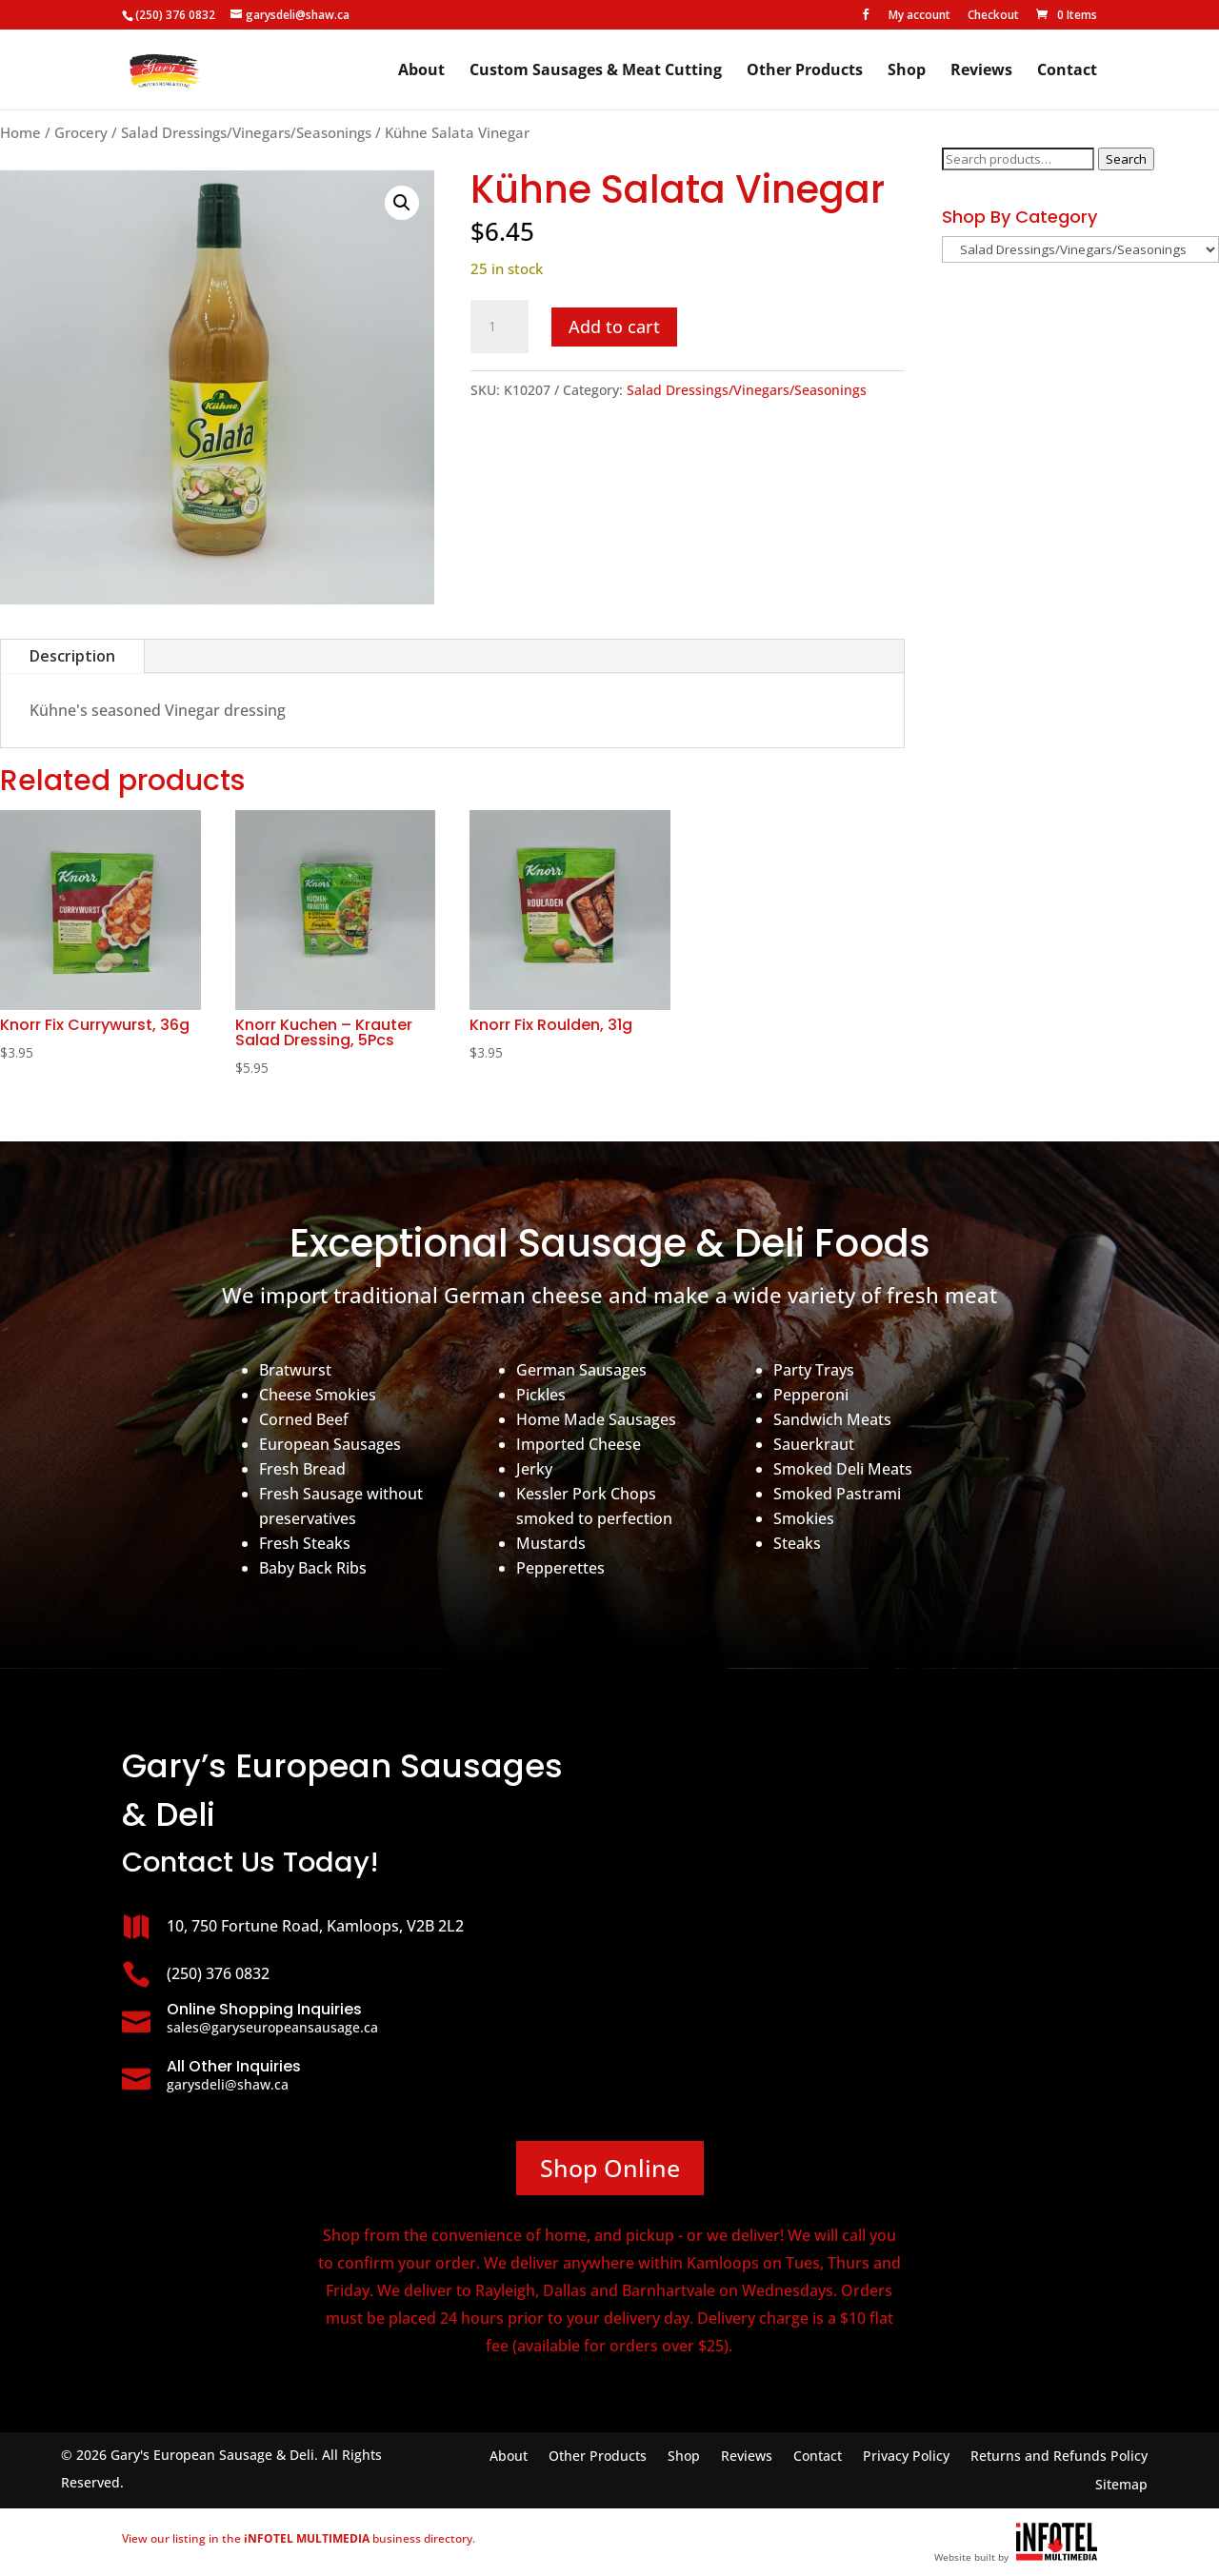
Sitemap (1121, 2485)
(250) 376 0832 (175, 15)
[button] (402, 203)
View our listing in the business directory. (298, 2538)
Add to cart (614, 326)
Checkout (993, 16)
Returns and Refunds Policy (1059, 2457)
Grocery (81, 132)
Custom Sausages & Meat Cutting (596, 71)
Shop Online (610, 2167)
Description (72, 655)
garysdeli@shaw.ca (228, 2084)
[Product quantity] (499, 326)
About (421, 71)
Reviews (981, 71)
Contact (1067, 71)
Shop (907, 71)
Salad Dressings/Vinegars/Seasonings (246, 132)
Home (20, 132)
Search (1126, 159)
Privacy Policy (906, 2457)
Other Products (805, 71)
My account (919, 16)
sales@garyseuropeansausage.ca (272, 2027)
